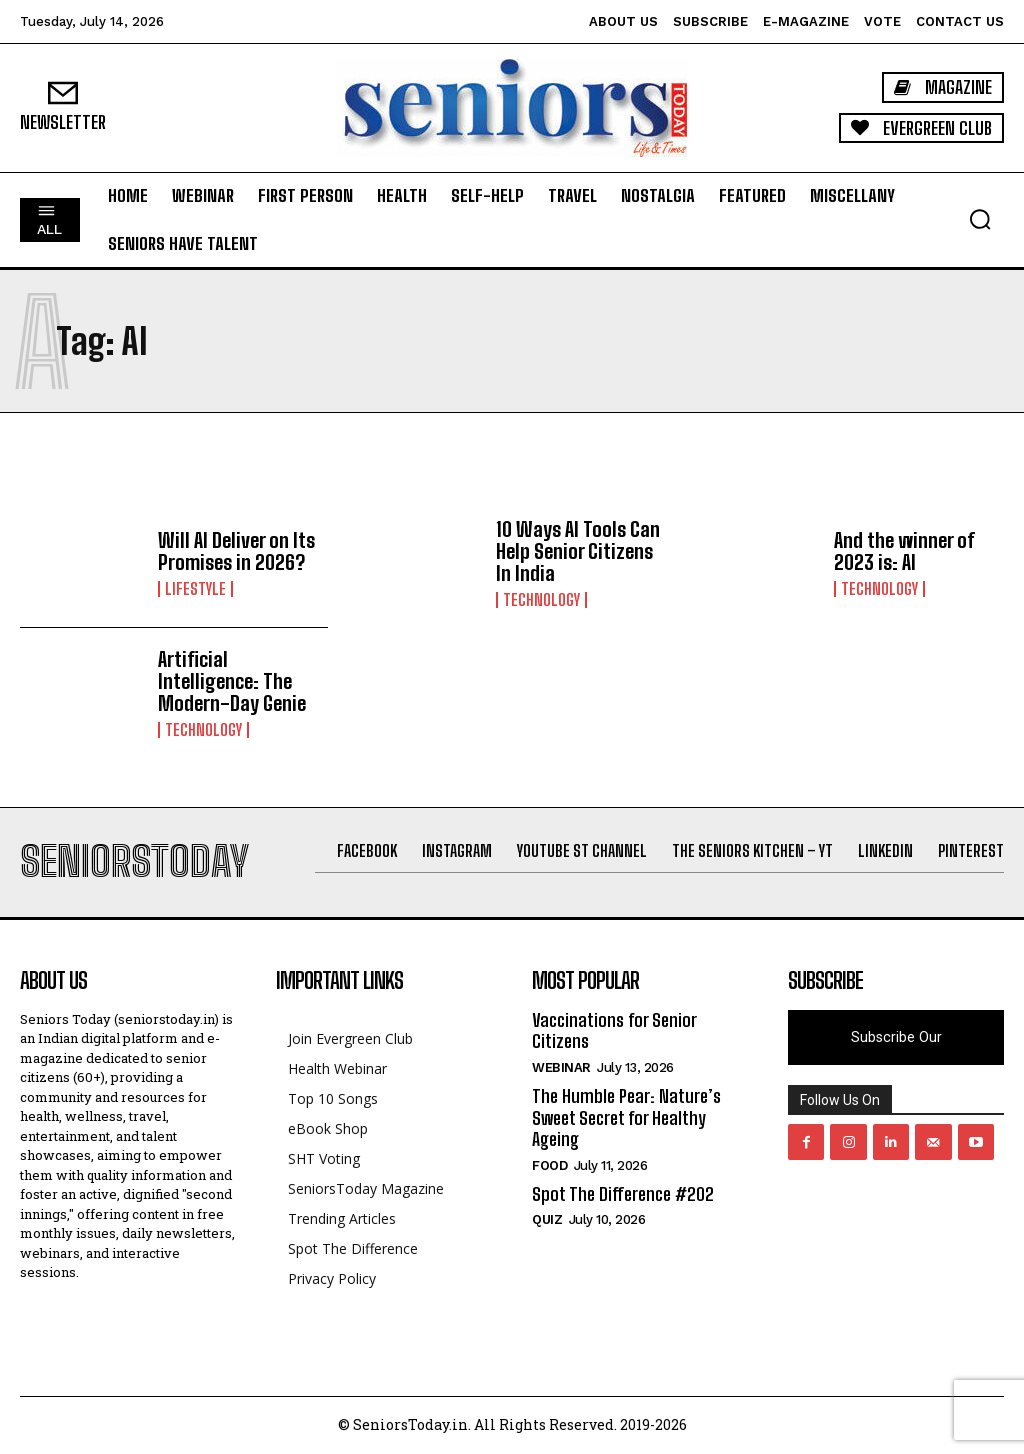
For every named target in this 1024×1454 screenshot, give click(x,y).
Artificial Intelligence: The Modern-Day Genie (232, 681)
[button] (980, 219)
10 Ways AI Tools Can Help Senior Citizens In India (578, 551)
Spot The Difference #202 (623, 1194)
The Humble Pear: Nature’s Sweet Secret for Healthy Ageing (626, 1117)
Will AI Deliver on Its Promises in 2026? (236, 551)
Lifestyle (195, 589)
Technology (541, 600)
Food (549, 1165)
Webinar (561, 1067)
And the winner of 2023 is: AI (904, 551)
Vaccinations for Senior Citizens (614, 1031)
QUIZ (547, 1219)
